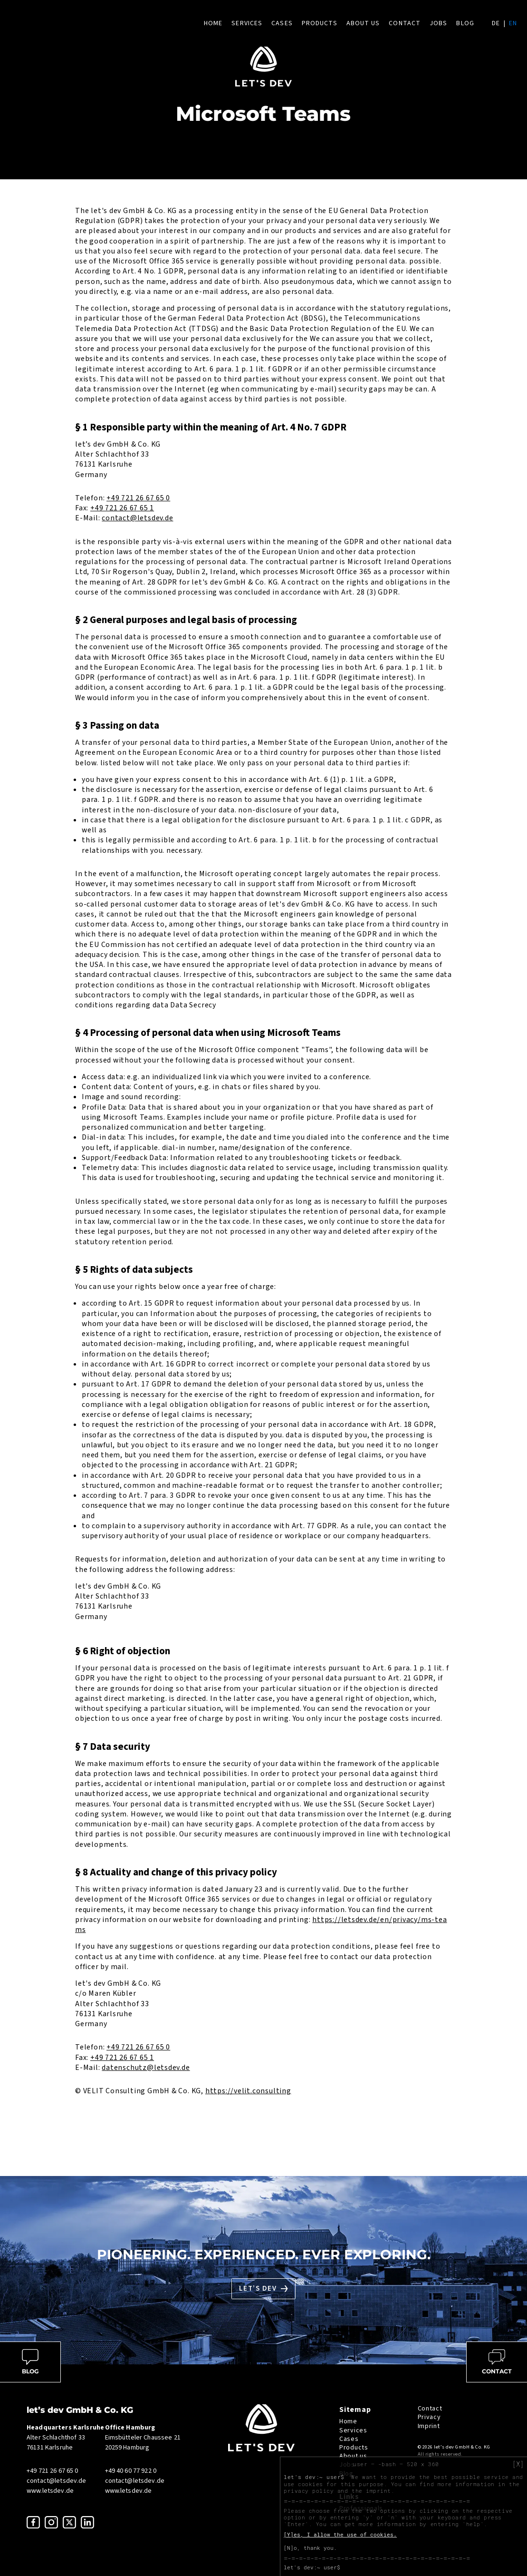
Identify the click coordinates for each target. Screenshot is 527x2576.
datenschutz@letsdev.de (146, 2067)
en (513, 23)
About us (363, 23)
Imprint (429, 2426)
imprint (378, 2491)
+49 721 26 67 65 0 (138, 498)
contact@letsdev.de (137, 518)
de (496, 23)
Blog (465, 23)
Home (213, 23)
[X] (518, 2464)
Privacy (429, 2417)
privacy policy (309, 2491)
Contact (405, 23)
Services (246, 23)
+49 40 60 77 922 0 (131, 2471)
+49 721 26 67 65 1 (122, 508)
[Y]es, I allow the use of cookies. (340, 2534)
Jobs (438, 23)
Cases (282, 23)
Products (319, 23)
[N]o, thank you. (310, 2548)
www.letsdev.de (50, 2491)
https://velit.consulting (248, 2091)
